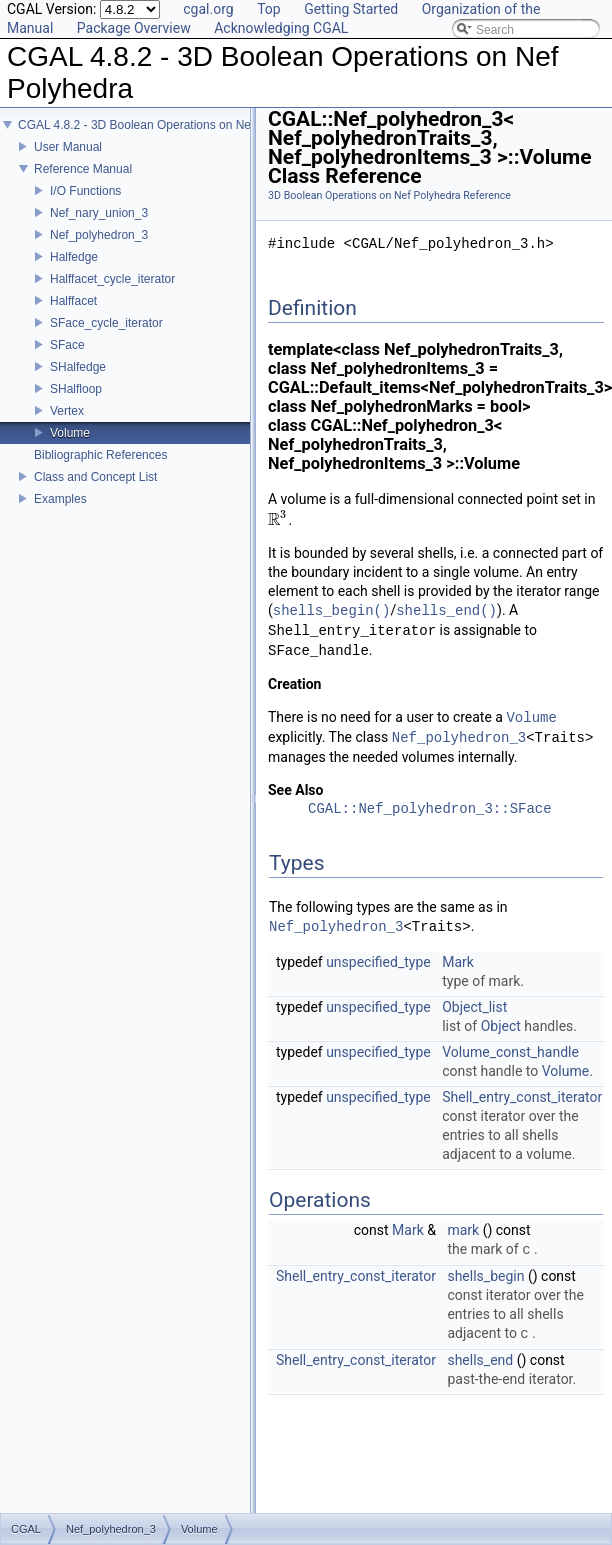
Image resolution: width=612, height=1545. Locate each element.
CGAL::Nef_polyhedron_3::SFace (430, 809)
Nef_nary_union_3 (99, 213)
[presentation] (278, 520)
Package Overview (134, 28)
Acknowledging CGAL (281, 28)
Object (501, 1026)
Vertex (67, 411)
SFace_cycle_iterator (106, 323)
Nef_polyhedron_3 (99, 235)
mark (463, 1230)
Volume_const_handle (510, 1052)
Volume (70, 433)
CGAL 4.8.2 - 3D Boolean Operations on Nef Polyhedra (165, 125)
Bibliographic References (100, 455)
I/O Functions (85, 191)
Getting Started (351, 9)
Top (269, 9)
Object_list (474, 1007)
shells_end (480, 1360)
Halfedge (74, 257)
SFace (67, 345)
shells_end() (446, 610)
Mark (458, 962)
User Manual (68, 147)
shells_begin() (332, 610)
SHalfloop (76, 389)
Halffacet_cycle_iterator (112, 279)
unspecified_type (378, 962)
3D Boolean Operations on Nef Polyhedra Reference (389, 195)
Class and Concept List (95, 477)
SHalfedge (78, 367)
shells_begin (485, 1276)
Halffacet (73, 301)
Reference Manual (83, 169)
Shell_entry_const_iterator (522, 1097)
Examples (60, 499)
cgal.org (208, 9)
